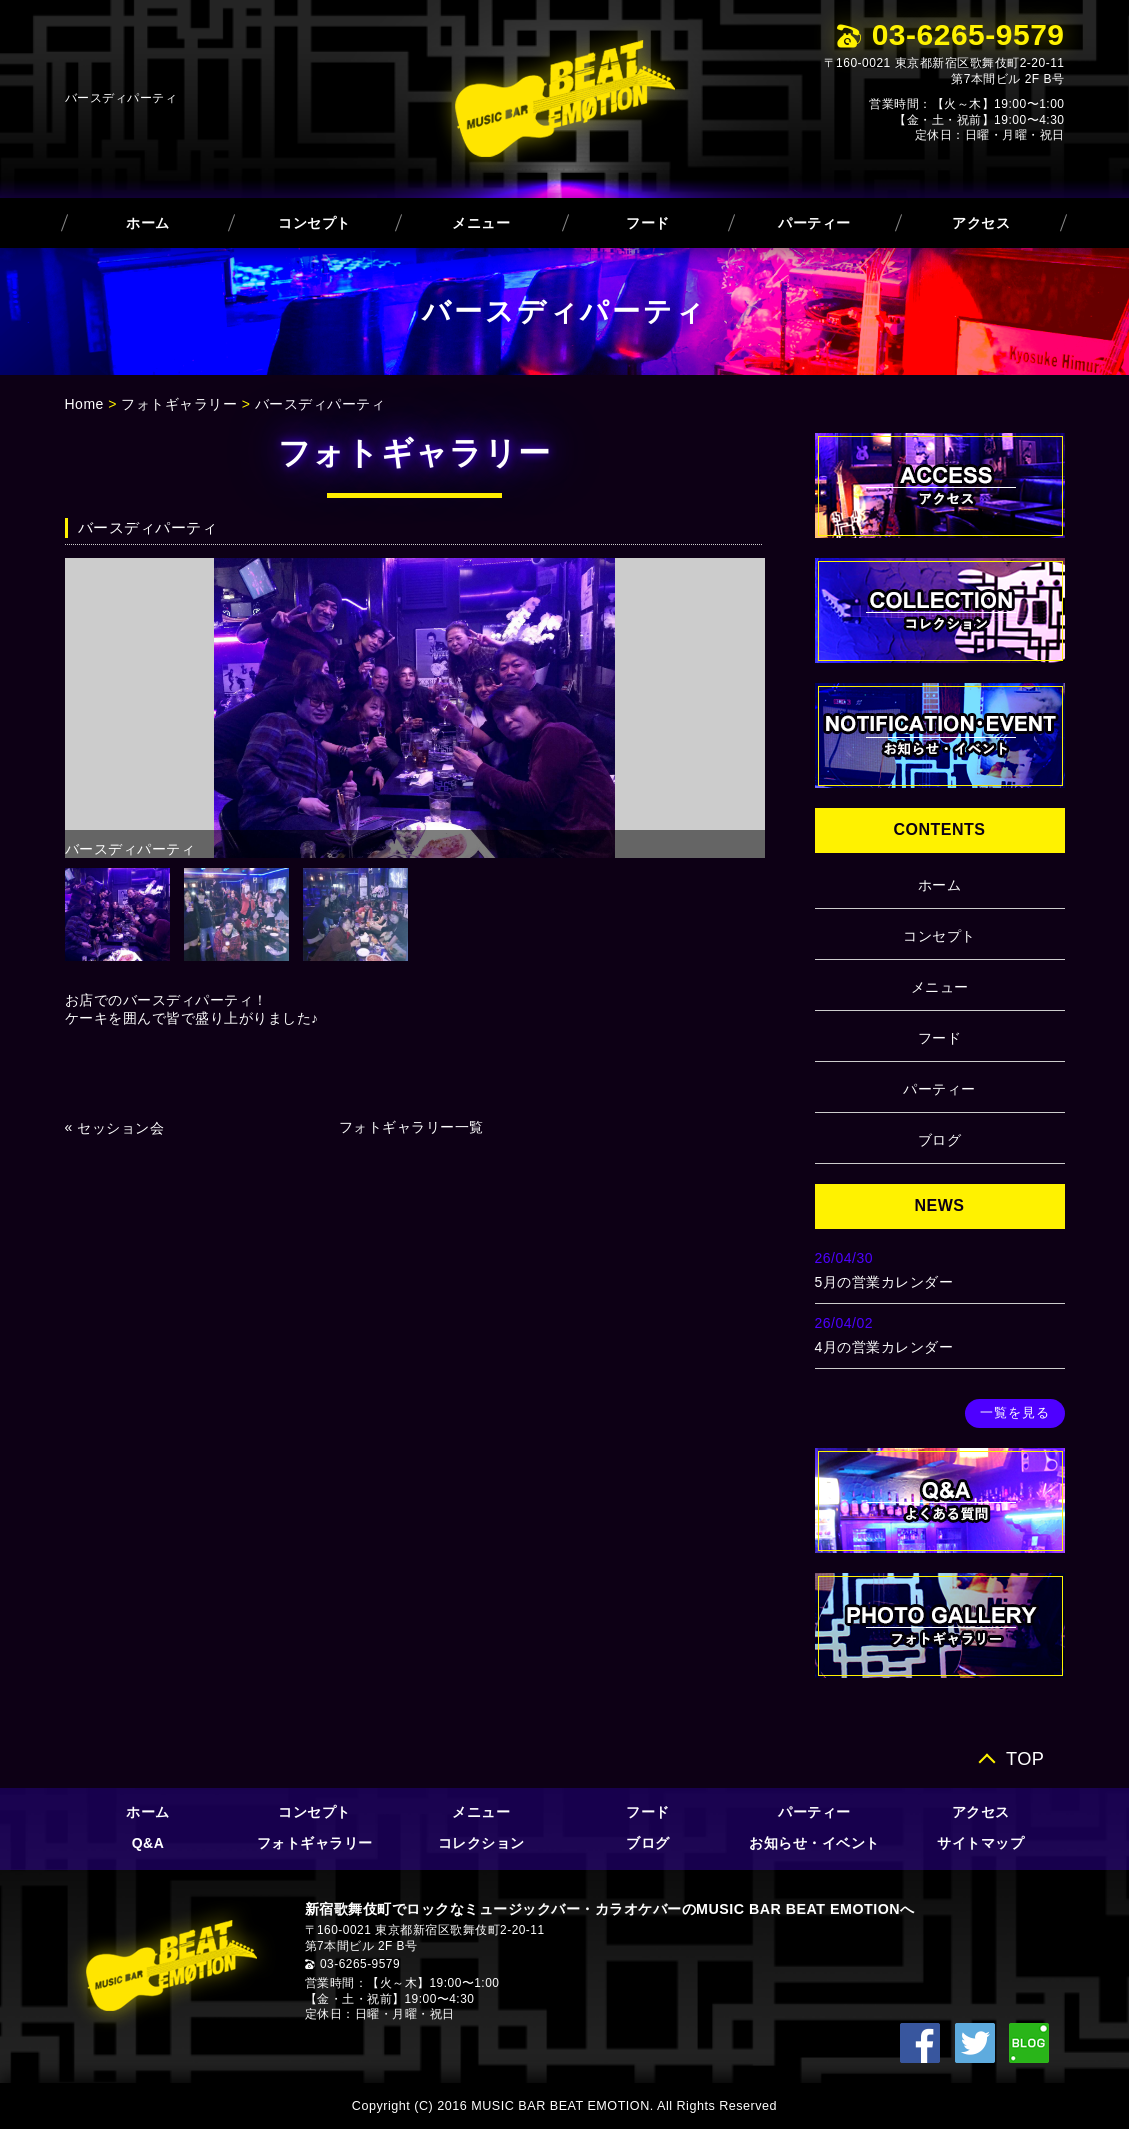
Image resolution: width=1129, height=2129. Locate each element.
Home (84, 404)
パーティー (814, 223)
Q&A (148, 1843)
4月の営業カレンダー (884, 1347)
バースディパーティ (320, 404)
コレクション (481, 1843)
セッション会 (120, 1128)
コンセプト (314, 223)
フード (648, 223)
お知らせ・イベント (814, 1843)
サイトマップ (980, 1843)
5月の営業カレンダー (884, 1282)
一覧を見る (1015, 1413)
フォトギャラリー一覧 (411, 1127)
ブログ (940, 1140)
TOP (1025, 1758)
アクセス (981, 223)
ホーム (148, 223)
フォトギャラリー (179, 404)
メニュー (481, 223)
